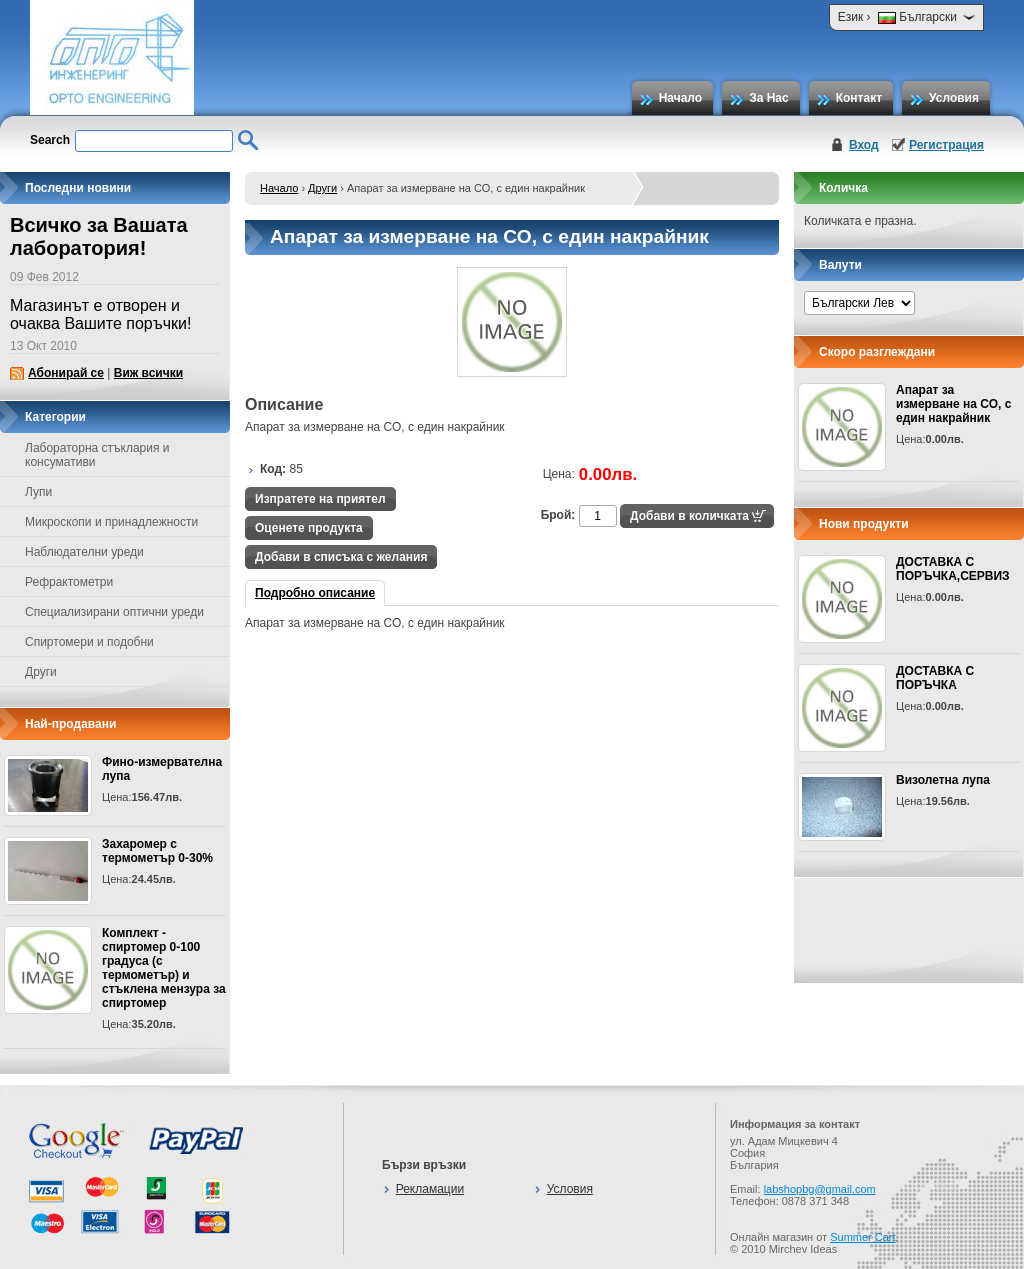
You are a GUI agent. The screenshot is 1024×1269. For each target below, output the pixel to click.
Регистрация (946, 145)
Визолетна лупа (943, 780)
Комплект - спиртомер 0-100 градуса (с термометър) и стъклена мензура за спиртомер (164, 968)
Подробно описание (315, 593)
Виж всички (148, 373)
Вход (864, 145)
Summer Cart (862, 1237)
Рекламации (430, 1189)
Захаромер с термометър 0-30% (157, 851)
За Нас (769, 98)
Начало (680, 98)
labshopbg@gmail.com (820, 1189)
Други (322, 188)
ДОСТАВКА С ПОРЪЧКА (935, 678)
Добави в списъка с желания (341, 557)
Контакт (859, 98)
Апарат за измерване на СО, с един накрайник (953, 404)
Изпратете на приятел (320, 499)
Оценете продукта (309, 528)
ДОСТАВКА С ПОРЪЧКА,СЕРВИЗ (953, 569)
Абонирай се (66, 373)
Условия (954, 98)
